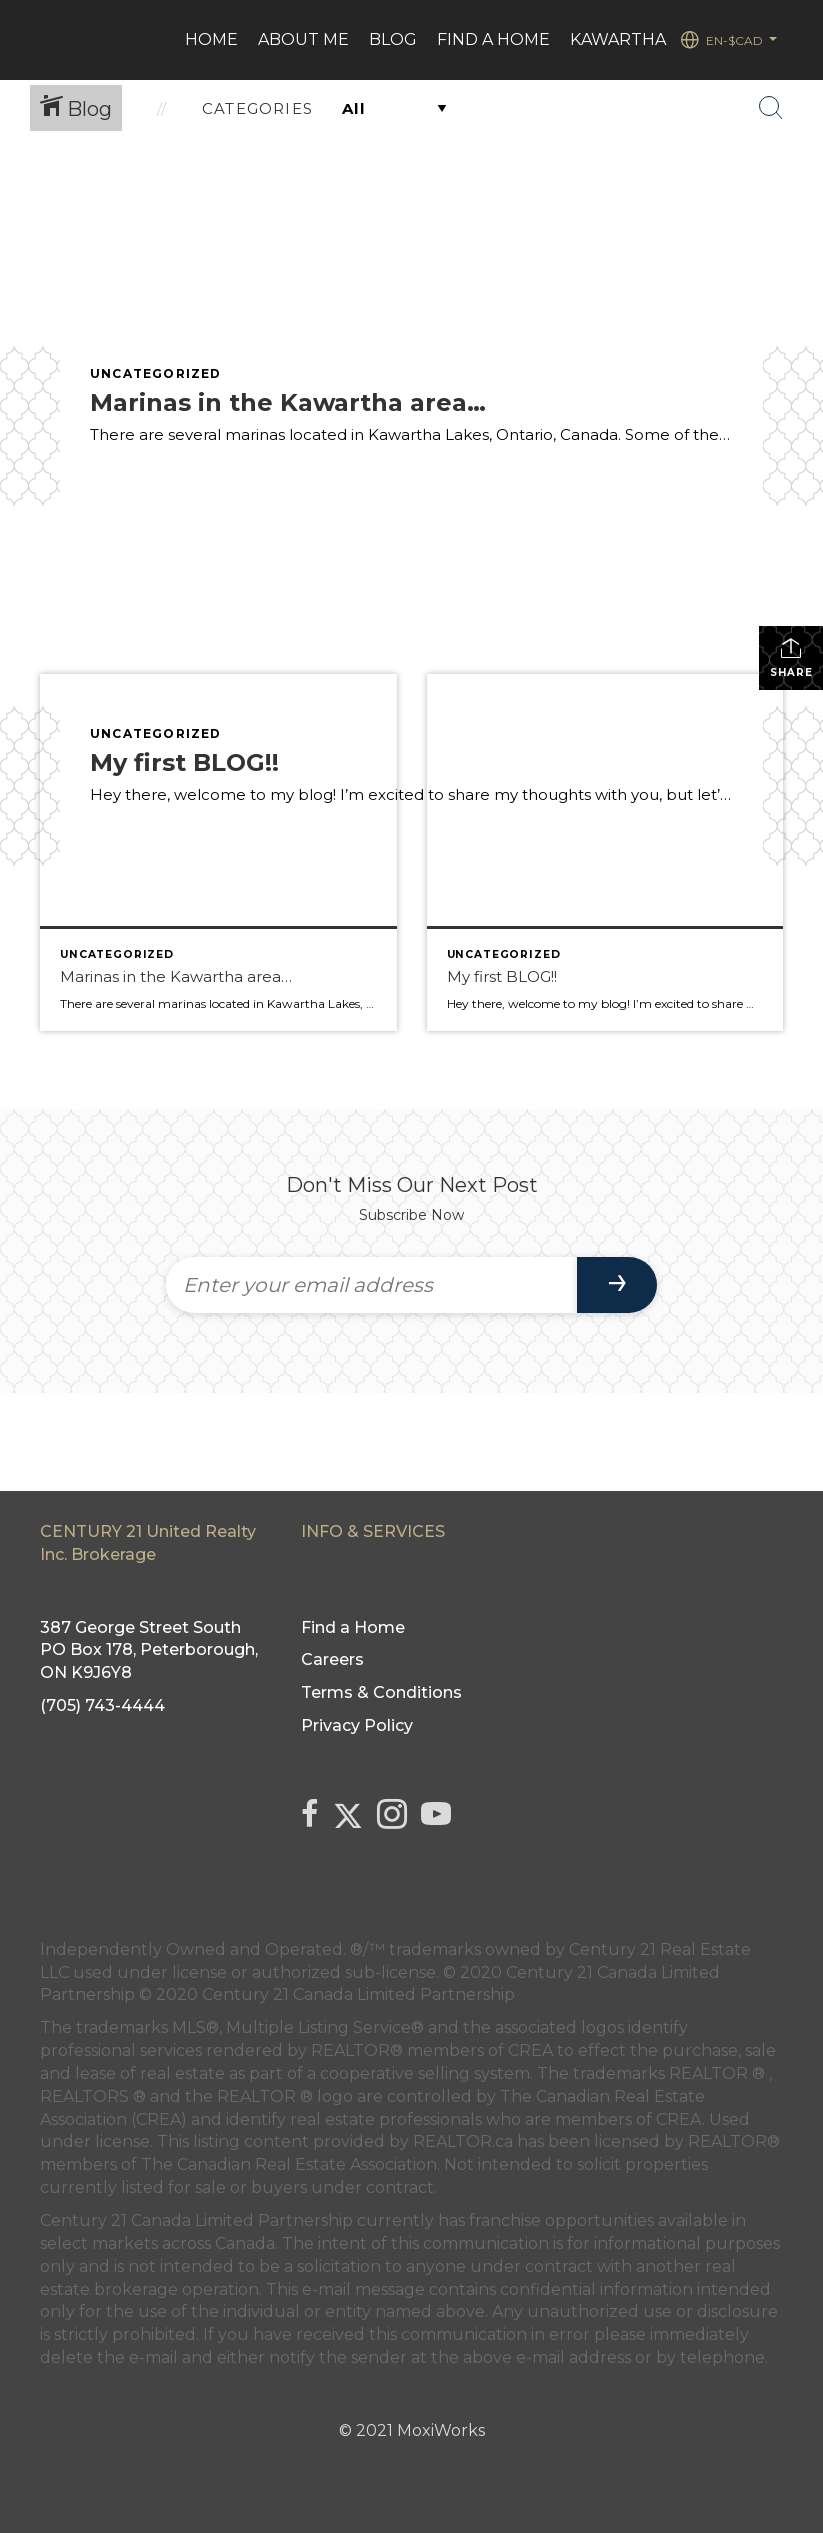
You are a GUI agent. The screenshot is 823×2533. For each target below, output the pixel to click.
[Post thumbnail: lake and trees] (605, 852)
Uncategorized (156, 373)
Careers (332, 1659)
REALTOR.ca (463, 2141)
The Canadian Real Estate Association (289, 2164)
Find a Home (493, 39)
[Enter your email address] (372, 1285)
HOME (211, 39)
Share (791, 657)
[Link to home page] (47, 40)
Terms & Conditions (381, 1692)
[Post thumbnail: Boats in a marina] (218, 852)
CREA (530, 2050)
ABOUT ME (303, 39)
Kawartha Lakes (646, 39)
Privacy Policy (357, 1725)
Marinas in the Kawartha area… (288, 402)
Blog (393, 39)
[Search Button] (771, 108)
